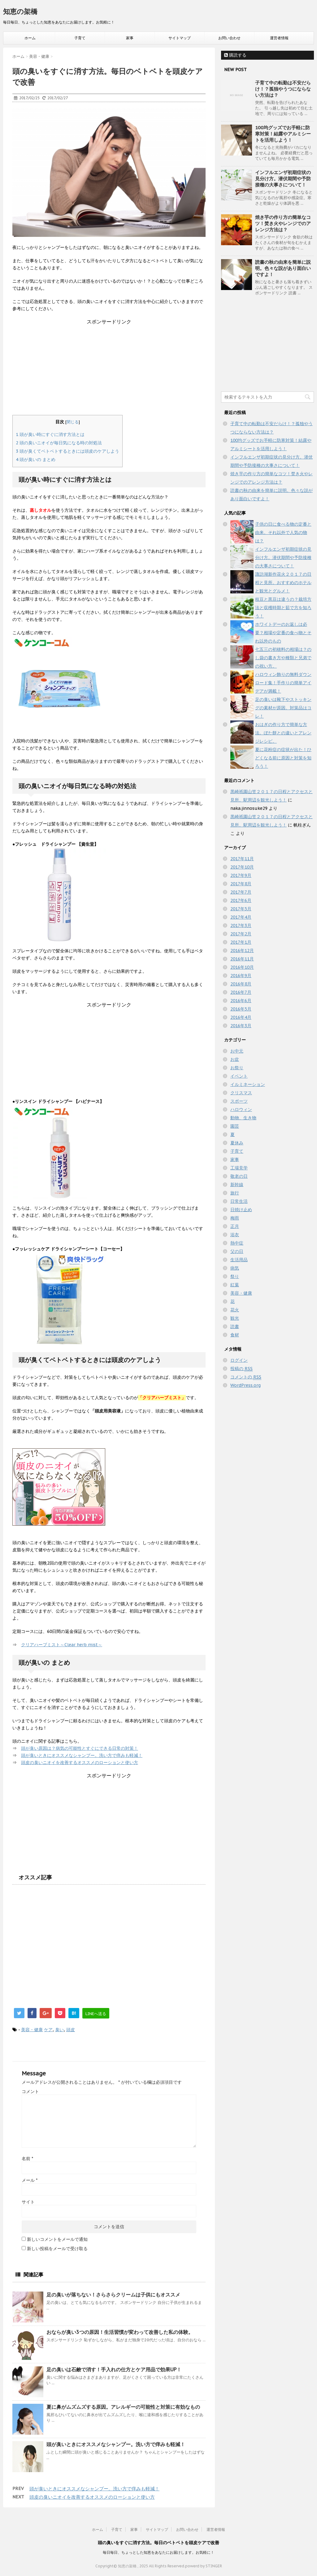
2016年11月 (242, 959)
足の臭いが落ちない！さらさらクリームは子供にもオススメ (113, 2295)
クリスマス (241, 1093)
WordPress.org (245, 1385)
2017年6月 (240, 900)
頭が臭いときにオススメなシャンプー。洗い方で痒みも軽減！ (81, 1755)
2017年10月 (242, 867)
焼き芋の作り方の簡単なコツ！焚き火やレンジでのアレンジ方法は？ (283, 223)
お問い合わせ (229, 38)
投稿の (241, 1369)
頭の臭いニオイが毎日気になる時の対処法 (59, 443)
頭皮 (70, 2029)
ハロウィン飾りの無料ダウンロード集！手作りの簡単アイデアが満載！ (283, 683)
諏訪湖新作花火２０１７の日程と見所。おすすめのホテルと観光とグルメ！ (283, 582)
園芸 (234, 1126)
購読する (235, 55)
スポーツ (239, 1101)
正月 (234, 1226)
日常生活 (239, 1201)
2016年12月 (242, 950)
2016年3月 (240, 1025)
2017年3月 (240, 925)
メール (29, 2180)
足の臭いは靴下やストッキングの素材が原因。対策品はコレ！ (283, 708)
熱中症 (236, 1243)
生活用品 (239, 1259)
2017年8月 (240, 883)
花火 (234, 1310)
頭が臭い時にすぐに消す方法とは (50, 434)
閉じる (73, 421)
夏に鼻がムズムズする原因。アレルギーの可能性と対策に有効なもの (123, 2407)
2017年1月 (240, 942)
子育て (79, 38)
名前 (27, 2158)
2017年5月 (240, 909)
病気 (234, 1268)
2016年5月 (240, 1009)
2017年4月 (240, 917)
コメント (30, 2091)
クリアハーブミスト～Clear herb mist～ (61, 1644)
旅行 (234, 1193)
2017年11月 (242, 858)
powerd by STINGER (203, 2566)
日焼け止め (241, 1209)
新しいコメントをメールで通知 (57, 2239)
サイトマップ (179, 38)
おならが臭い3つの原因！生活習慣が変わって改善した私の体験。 (119, 2332)
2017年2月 (240, 934)
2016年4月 (240, 1017)
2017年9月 (240, 875)
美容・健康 (32, 2029)
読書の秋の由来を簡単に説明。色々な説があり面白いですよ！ (283, 268)
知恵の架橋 (20, 11)
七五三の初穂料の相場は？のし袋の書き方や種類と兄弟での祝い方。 (283, 658)
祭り (234, 1276)
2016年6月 (240, 1000)
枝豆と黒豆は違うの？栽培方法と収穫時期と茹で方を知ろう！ (283, 607)
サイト (28, 2202)
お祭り (236, 1067)
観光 (234, 1318)
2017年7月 (240, 892)
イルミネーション (247, 1084)
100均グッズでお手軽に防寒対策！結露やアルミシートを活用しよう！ (283, 134)
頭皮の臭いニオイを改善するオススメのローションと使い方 (79, 1762)
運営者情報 (279, 38)
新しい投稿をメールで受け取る (57, 2248)
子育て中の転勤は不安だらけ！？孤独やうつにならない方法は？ (283, 89)
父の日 (236, 1251)
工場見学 (239, 1168)
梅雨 (234, 1218)
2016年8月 (240, 984)
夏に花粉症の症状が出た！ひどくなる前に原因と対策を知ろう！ (283, 758)
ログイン (239, 1360)
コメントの (245, 1377)
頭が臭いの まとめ (35, 459)
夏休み (236, 1143)
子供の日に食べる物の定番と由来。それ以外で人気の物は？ (283, 532)
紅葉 (234, 1285)
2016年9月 (240, 975)
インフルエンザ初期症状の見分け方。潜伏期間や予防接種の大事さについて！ (283, 178)
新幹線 (236, 1184)
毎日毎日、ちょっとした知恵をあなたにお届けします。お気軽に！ (158, 2552)
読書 (234, 1326)
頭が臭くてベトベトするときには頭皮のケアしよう (67, 451)
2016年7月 (240, 992)
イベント (239, 1076)
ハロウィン (241, 1109)
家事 (129, 38)
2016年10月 (242, 967)
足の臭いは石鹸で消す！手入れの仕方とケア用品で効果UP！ (113, 2369)
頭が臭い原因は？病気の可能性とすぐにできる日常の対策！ (79, 1748)
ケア (48, 2029)
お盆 (234, 1059)
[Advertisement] (109, 368)
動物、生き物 (243, 1118)
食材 (234, 1335)
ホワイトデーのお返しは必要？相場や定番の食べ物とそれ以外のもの (283, 633)
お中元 (236, 1051)
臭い (59, 2029)
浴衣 (234, 1234)
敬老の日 (239, 1176)
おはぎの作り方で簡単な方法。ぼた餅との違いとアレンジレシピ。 (283, 733)
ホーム (30, 38)
